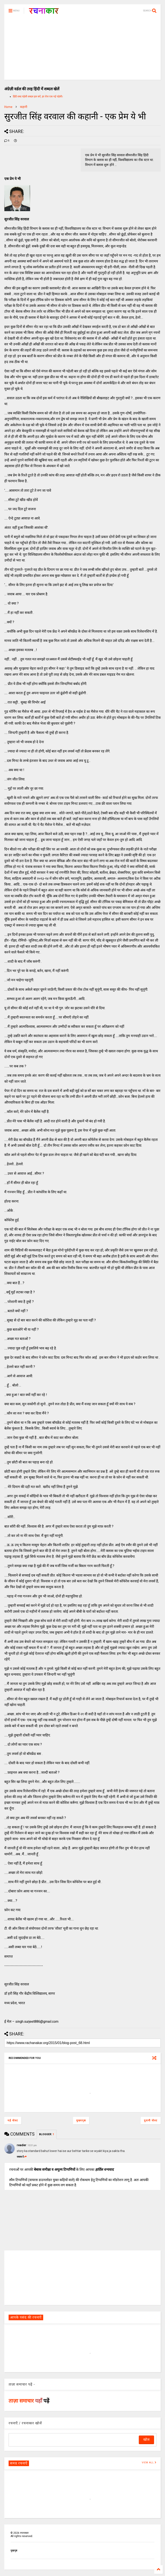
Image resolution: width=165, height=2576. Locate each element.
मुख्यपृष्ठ (81, 2120)
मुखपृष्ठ (14, 2550)
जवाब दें (22, 2156)
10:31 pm (32, 2145)
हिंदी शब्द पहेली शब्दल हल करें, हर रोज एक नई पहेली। (38, 96)
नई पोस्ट (13, 2120)
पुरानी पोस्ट (150, 2120)
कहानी (23, 107)
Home (8, 107)
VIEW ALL (149, 2462)
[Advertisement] (82, 49)
